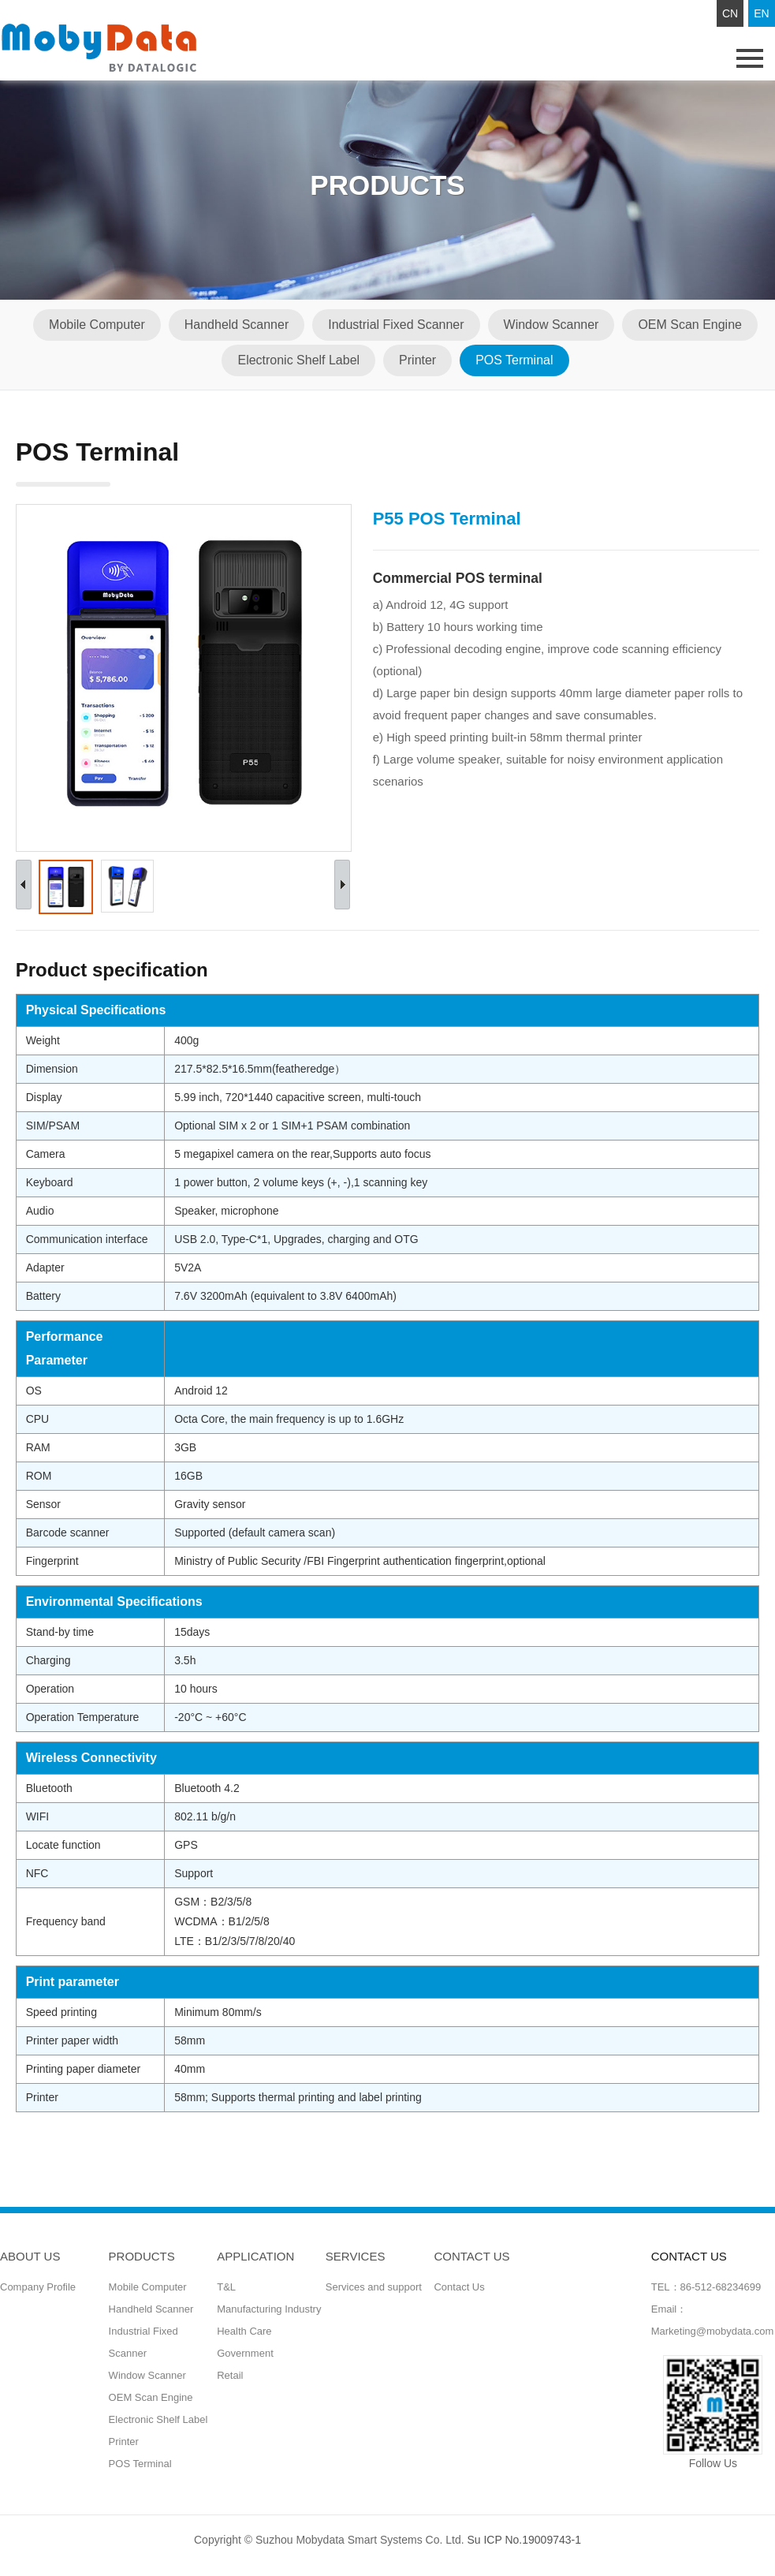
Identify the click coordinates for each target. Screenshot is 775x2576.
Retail (230, 2375)
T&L (226, 2287)
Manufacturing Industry (269, 2309)
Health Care (244, 2331)
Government (245, 2353)
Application (255, 2256)
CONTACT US (471, 2256)
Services (356, 2256)
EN (761, 13)
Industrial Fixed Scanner (396, 324)
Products (142, 2256)
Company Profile (38, 2287)
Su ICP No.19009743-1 (524, 2539)
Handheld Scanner (236, 324)
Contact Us (459, 2287)
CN (730, 13)
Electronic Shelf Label (298, 360)
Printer (417, 360)
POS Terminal (514, 360)
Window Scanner (551, 324)
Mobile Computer (97, 324)
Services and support (374, 2287)
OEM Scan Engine (691, 324)
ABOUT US (30, 2256)
